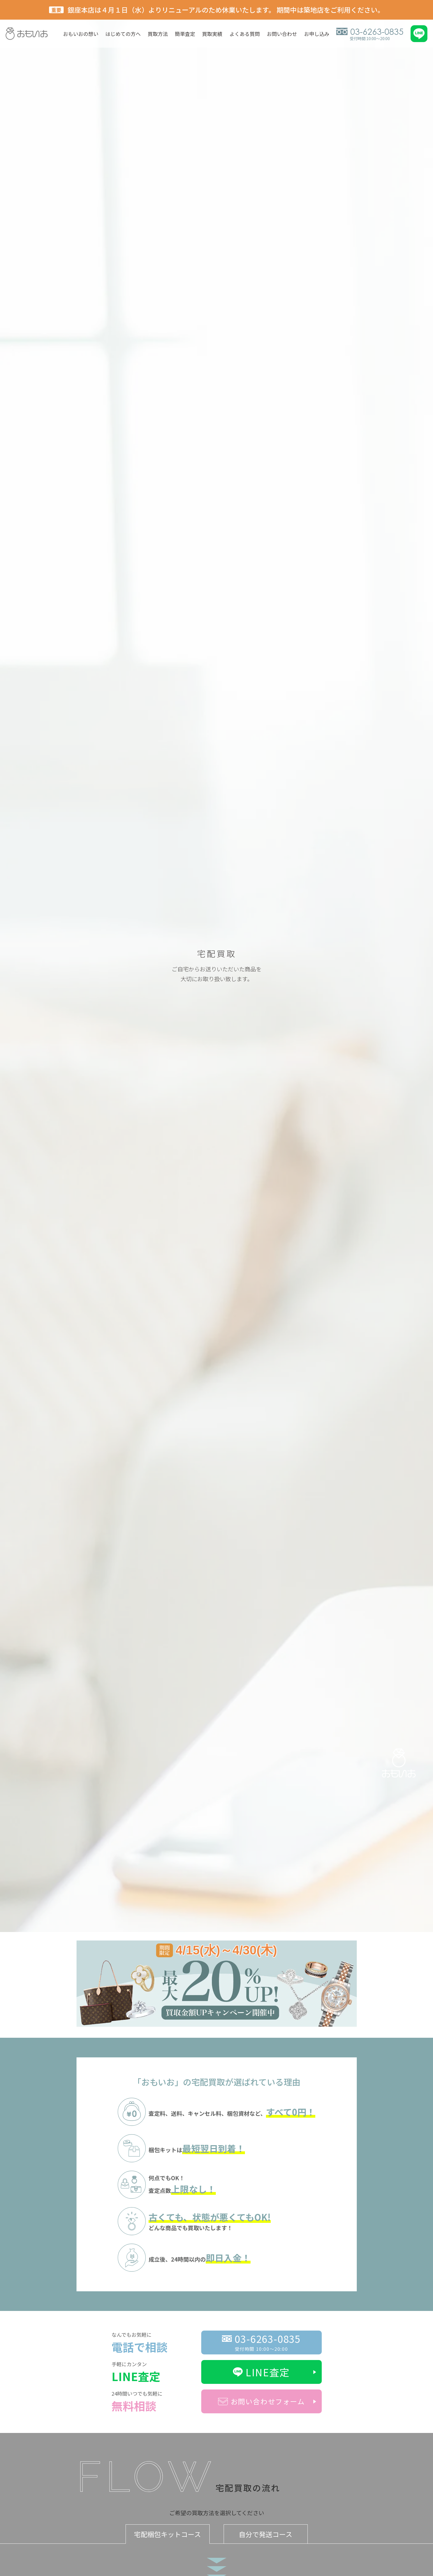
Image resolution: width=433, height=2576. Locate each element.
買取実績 (212, 33)
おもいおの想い (80, 33)
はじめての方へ (123, 33)
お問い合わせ (282, 33)
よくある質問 (245, 33)
